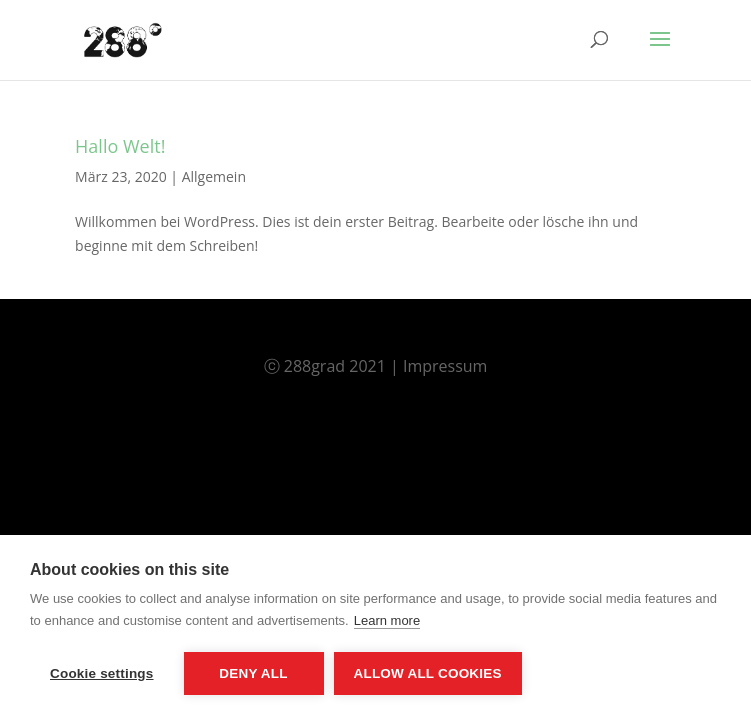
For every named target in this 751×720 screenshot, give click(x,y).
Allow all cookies (428, 673)
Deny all (253, 673)
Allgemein (214, 176)
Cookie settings (102, 673)
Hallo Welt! (120, 146)
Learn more (387, 620)
